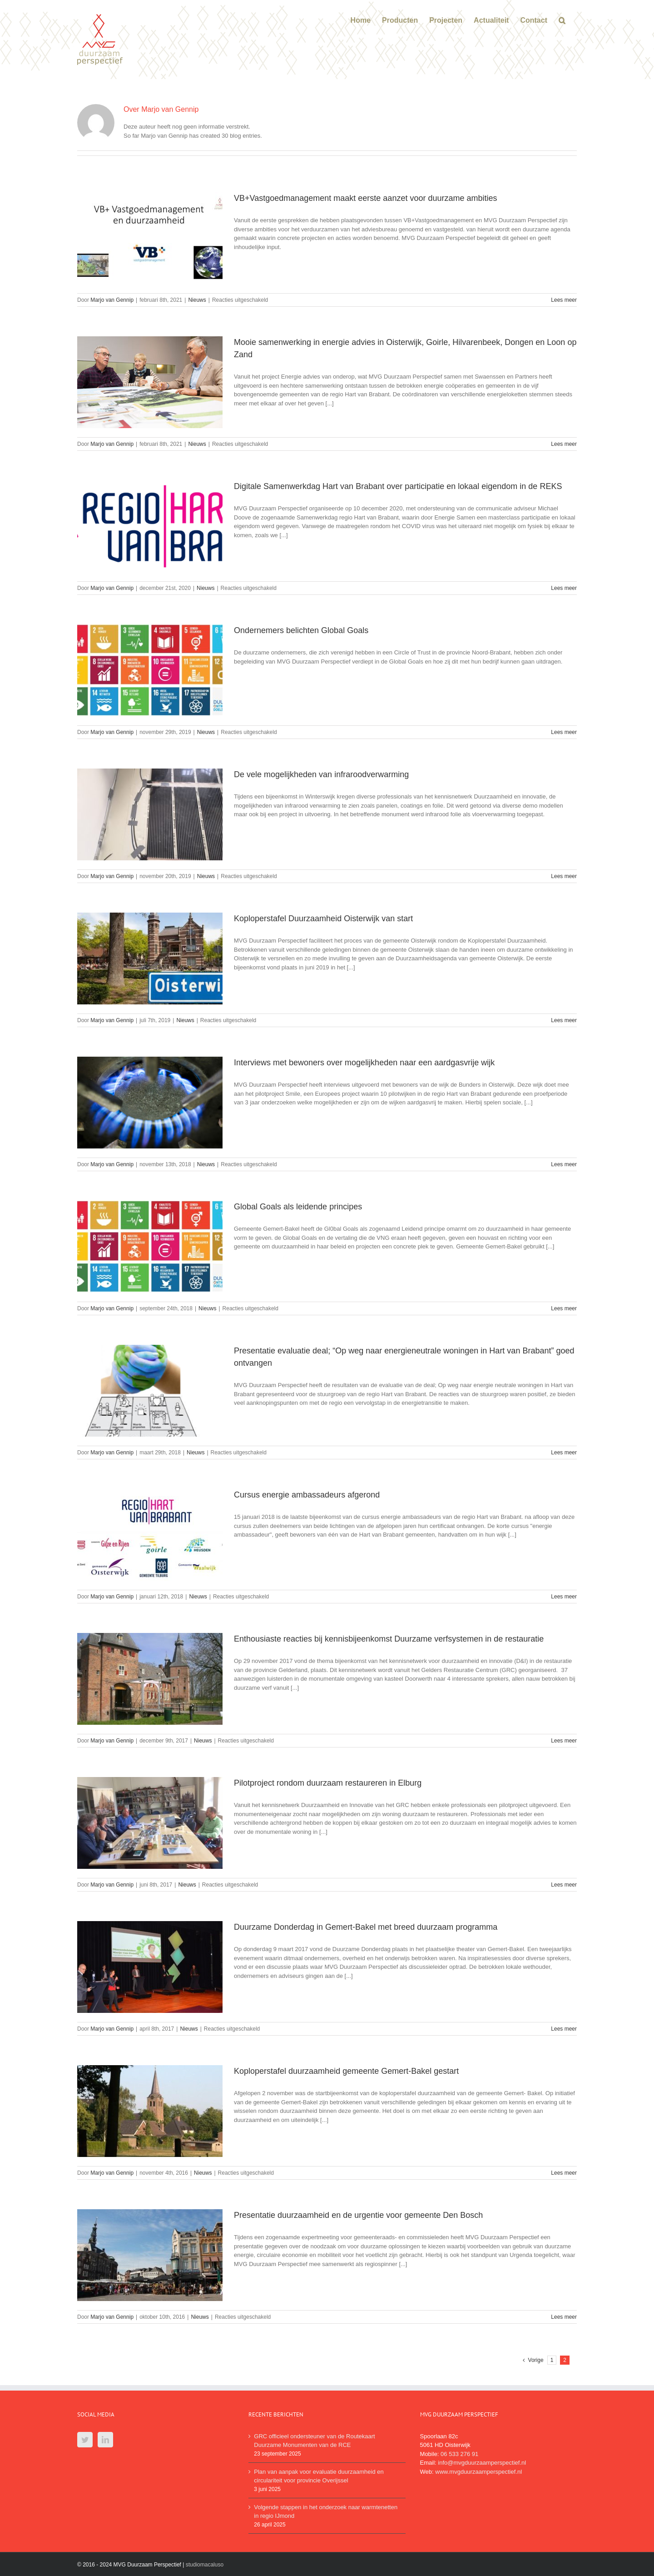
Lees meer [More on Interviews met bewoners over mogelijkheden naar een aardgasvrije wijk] (564, 1164)
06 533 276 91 (459, 2454)
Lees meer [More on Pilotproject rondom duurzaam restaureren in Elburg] (564, 1885)
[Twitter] (85, 2439)
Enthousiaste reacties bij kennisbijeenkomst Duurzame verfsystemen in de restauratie (389, 1638)
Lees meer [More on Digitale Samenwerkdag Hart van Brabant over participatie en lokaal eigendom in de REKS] (564, 588)
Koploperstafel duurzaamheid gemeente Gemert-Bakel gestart (346, 2071)
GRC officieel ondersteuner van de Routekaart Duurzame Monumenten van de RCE (314, 2441)
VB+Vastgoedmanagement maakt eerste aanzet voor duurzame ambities (365, 198)
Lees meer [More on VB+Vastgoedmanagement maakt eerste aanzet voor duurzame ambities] (564, 300)
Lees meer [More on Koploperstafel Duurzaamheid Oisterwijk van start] (564, 1020)
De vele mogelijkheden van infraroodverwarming (321, 774)
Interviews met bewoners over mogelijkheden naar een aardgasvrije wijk (364, 1062)
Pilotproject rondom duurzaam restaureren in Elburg (327, 1782)
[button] (562, 19)
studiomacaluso (204, 2564)
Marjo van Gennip (112, 300)
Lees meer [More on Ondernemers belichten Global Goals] (564, 732)
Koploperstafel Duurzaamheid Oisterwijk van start (323, 918)
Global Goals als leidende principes (298, 1206)
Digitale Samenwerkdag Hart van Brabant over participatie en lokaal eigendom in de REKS (398, 486)
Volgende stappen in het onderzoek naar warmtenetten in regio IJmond (325, 2512)
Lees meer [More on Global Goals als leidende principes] (564, 1308)
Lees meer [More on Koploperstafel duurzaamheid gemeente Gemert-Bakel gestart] (564, 2173)
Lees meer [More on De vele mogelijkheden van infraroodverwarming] (564, 876)
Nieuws (197, 300)
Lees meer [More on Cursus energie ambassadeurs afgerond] (564, 1596)
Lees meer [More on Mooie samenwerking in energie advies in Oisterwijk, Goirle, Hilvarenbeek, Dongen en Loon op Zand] (564, 444)
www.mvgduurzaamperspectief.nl (478, 2471)
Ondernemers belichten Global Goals (301, 630)
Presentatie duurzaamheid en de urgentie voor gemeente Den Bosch (358, 2215)
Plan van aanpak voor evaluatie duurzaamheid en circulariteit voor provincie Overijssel (318, 2476)
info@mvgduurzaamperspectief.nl (482, 2462)
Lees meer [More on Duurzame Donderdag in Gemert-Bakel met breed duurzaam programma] (564, 2029)
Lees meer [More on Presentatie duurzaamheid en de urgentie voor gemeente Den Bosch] (564, 2317)
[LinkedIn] (105, 2439)
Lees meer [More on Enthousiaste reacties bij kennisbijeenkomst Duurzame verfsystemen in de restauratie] (564, 1740)
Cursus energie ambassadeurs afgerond (307, 1494)
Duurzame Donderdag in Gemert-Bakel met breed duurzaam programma (365, 1927)
